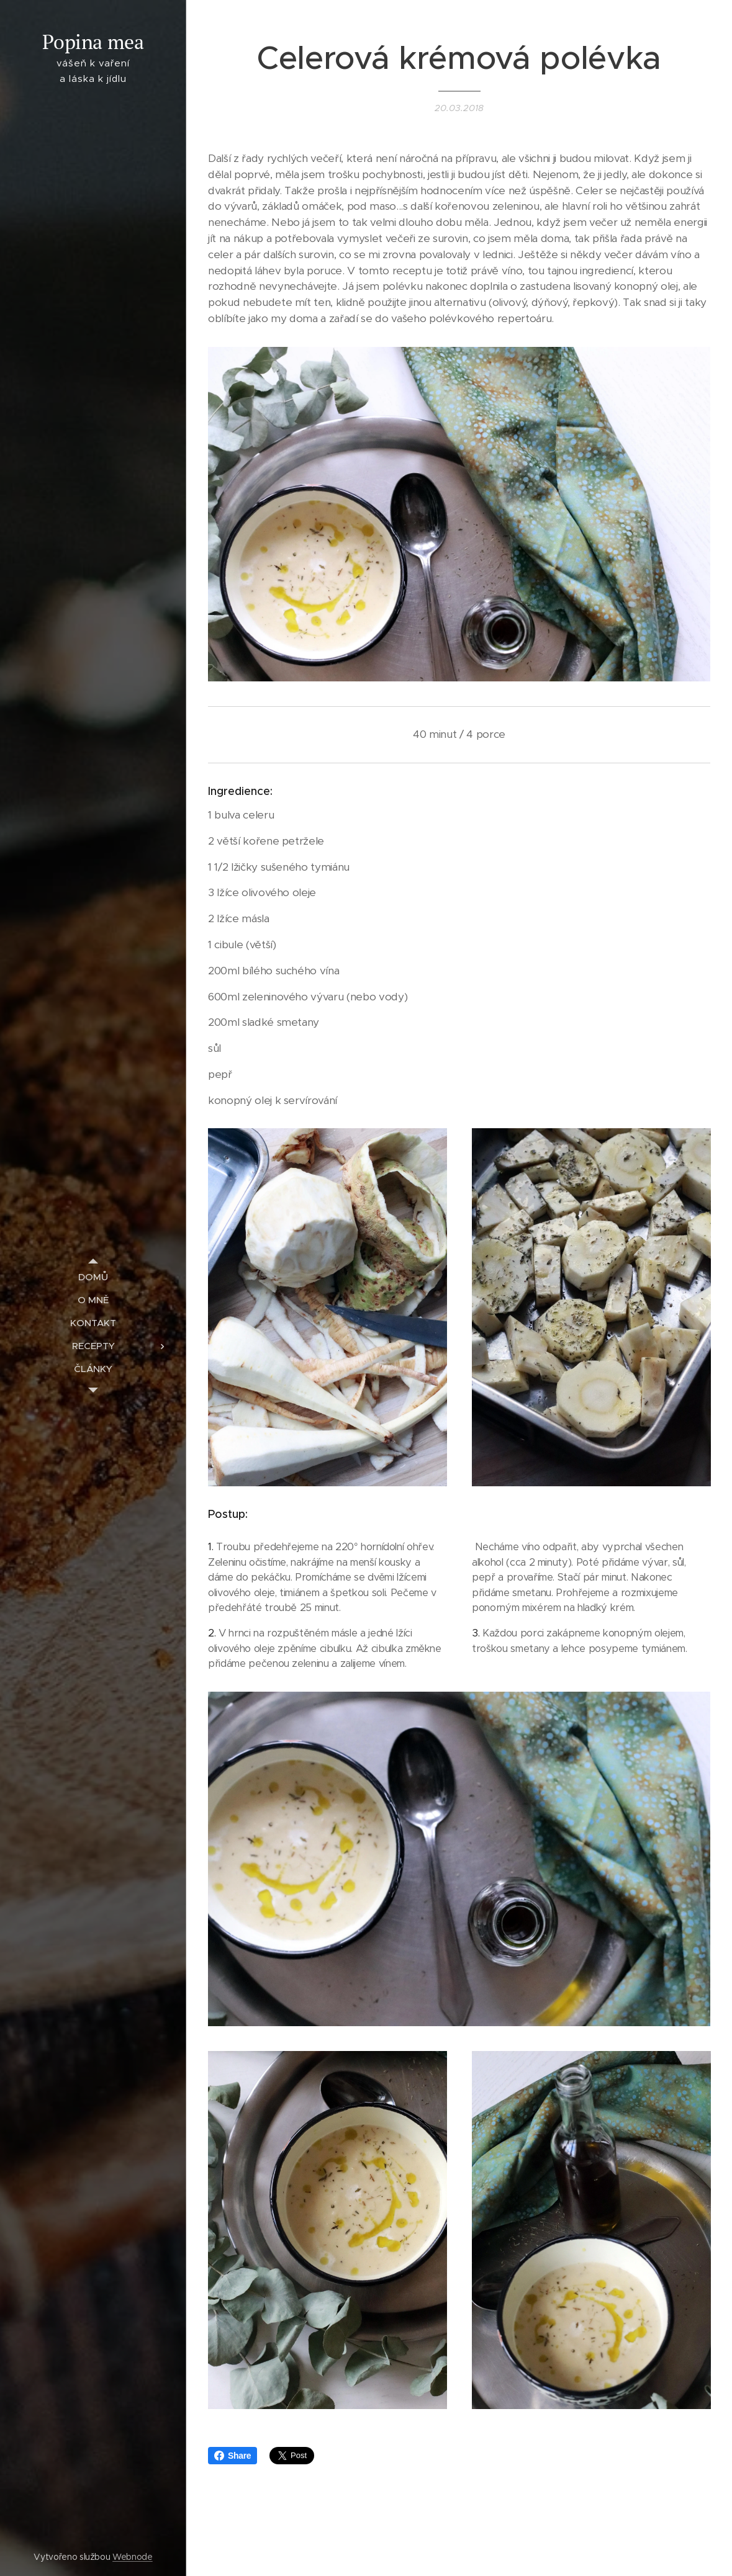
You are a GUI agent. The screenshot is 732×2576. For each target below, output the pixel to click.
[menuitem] (93, 1277)
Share (232, 2456)
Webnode (132, 2556)
